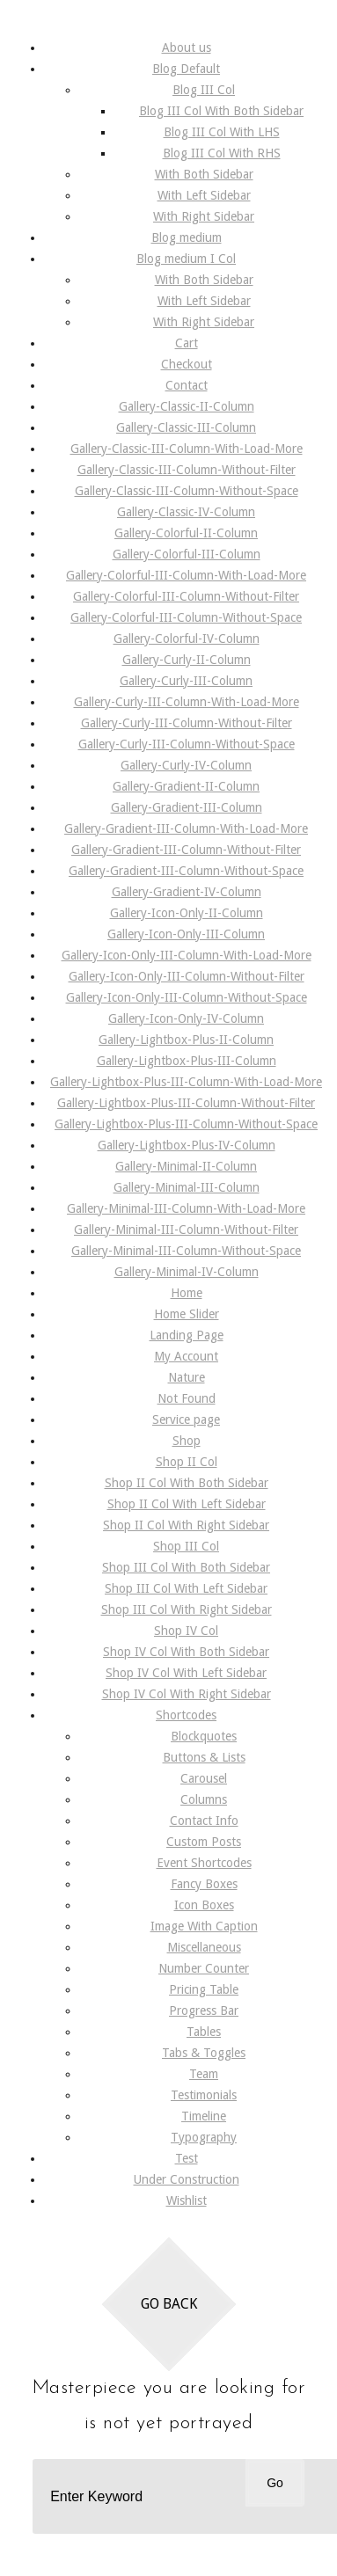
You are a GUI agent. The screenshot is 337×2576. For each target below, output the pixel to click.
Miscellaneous (204, 1947)
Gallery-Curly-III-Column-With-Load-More (186, 702)
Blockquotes (204, 1736)
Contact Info (204, 1820)
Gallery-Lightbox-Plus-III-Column (186, 1061)
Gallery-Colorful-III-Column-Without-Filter (186, 596)
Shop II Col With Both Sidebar (186, 1483)
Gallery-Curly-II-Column (186, 660)
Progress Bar (203, 2010)
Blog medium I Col (186, 259)
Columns (203, 1799)
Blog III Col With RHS (222, 153)
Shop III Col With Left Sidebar (186, 1588)
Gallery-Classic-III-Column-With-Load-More (186, 448)
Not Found (187, 1398)
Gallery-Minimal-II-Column (186, 1166)
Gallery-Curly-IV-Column (186, 765)
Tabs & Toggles (203, 2053)
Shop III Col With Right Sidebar (186, 1609)
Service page (186, 1419)
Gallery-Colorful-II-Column (186, 533)
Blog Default (186, 69)
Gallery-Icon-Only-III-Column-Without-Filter (186, 976)
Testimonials (204, 2095)
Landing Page (186, 1335)
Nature (186, 1377)
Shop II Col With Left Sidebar (186, 1504)
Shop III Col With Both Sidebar (186, 1567)
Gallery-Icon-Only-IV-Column (186, 1018)
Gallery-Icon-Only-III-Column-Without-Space (186, 997)
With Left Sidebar (204, 195)
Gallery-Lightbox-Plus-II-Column (186, 1040)
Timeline (203, 2116)
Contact (186, 385)
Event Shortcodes (204, 1863)
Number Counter (203, 1968)
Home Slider (186, 1314)
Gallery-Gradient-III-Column (186, 807)
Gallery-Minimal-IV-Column (186, 1272)
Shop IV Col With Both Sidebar (186, 1652)
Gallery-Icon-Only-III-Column (186, 934)
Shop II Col (186, 1462)
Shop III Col (186, 1546)
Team (203, 2074)
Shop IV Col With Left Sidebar (186, 1673)
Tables (204, 2032)
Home (186, 1293)
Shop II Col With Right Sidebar (186, 1525)
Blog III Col (203, 90)
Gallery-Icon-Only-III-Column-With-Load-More (186, 955)
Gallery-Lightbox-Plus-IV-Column (186, 1145)
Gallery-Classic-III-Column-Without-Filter (186, 470)
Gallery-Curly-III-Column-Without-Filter (186, 723)
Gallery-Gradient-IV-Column (186, 892)
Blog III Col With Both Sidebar (221, 111)
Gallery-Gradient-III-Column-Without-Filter (186, 850)
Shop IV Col (186, 1631)
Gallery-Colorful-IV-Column (187, 638)
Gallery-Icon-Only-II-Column (186, 913)
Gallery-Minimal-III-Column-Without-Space (186, 1251)
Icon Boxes (204, 1905)
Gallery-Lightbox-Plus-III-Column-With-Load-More (186, 1082)
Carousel (203, 1778)
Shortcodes (186, 1715)
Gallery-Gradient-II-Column (186, 786)
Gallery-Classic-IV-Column (186, 512)
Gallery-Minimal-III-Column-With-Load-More (186, 1208)
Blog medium (186, 237)
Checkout (186, 364)
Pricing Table (203, 1989)
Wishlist (186, 2200)
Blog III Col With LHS (222, 132)
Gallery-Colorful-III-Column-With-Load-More (186, 575)
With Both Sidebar (204, 174)
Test (186, 2158)
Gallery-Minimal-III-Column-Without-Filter (186, 1229)
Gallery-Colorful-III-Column (186, 554)
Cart (186, 343)
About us (186, 47)
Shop (186, 1441)
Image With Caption (204, 1926)
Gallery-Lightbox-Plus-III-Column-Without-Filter (186, 1103)
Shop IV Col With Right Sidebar (186, 1694)
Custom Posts (203, 1842)
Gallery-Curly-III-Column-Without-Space (186, 744)
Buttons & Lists (204, 1757)
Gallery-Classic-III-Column (186, 427)
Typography (204, 2137)
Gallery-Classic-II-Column (186, 406)
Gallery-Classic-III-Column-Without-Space (186, 491)
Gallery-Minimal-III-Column (187, 1187)
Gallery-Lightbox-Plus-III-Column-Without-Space (186, 1124)
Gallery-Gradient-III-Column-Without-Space (186, 871)
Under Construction (186, 2179)
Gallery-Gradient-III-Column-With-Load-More (186, 828)
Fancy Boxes (204, 1884)
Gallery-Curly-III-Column (186, 681)
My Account (186, 1356)
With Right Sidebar (203, 216)
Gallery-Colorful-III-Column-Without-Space (186, 617)
